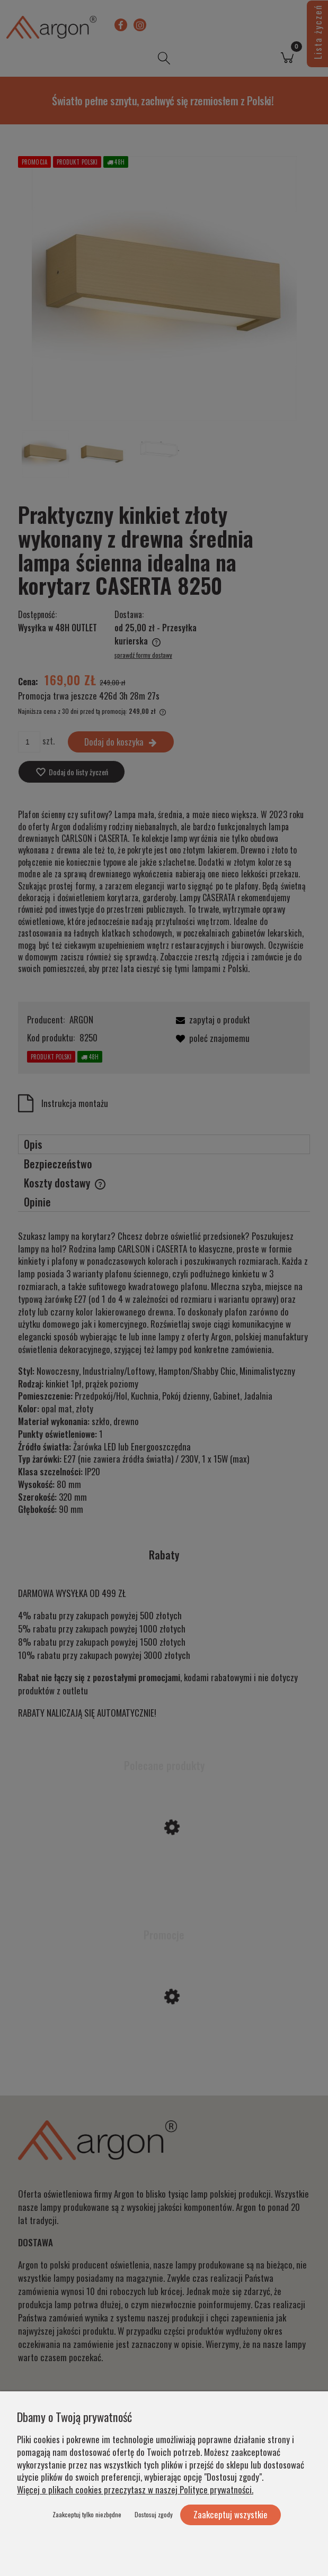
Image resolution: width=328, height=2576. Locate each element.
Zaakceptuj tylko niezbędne (86, 2514)
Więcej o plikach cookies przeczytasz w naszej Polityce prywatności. (135, 2489)
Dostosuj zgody (154, 2514)
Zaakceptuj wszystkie (230, 2514)
